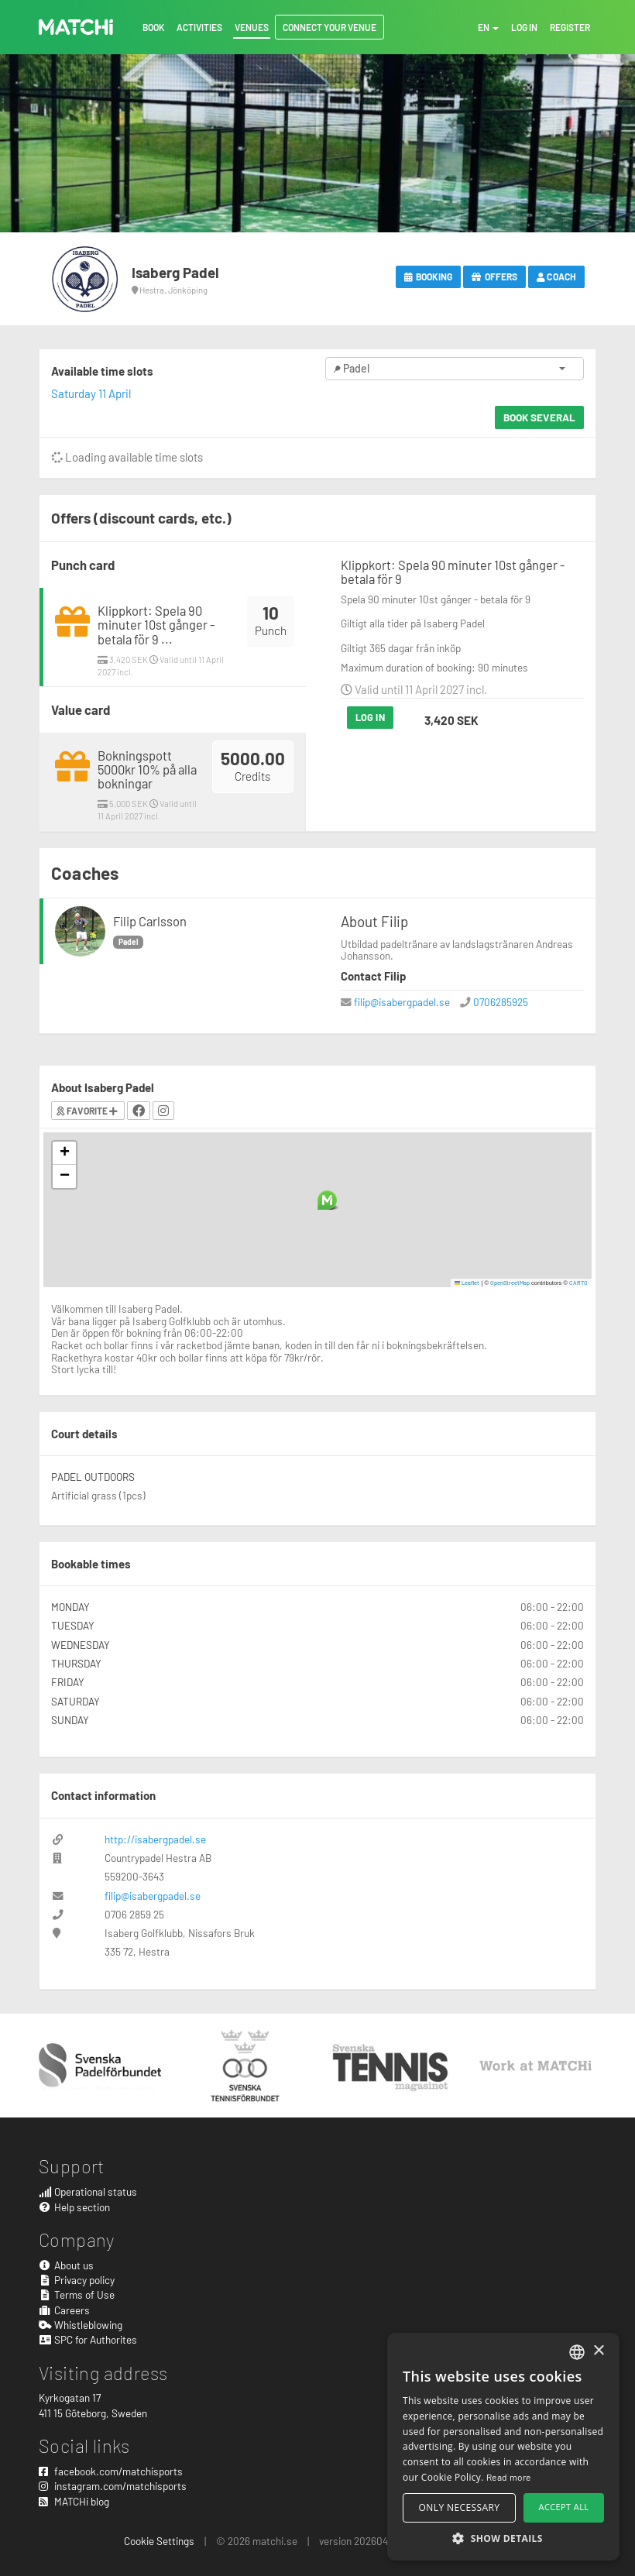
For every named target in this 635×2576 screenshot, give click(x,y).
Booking (428, 276)
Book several (539, 417)
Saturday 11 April (91, 393)
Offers (494, 276)
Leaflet (467, 1282)
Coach (556, 276)
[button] (327, 1200)
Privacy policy (77, 2279)
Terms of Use (77, 2294)
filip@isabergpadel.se (402, 1001)
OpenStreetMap (510, 1282)
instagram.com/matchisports (113, 2485)
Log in (370, 717)
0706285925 (500, 1001)
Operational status (88, 2191)
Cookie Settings (159, 2540)
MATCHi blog (74, 2501)
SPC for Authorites (88, 2339)
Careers (64, 2310)
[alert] (503, 2447)
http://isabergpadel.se (155, 1839)
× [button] (598, 2351)
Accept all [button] (564, 2506)
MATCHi (76, 27)
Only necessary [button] (459, 2507)
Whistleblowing (80, 2324)
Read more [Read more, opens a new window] (508, 2476)
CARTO (578, 1282)
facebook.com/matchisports (111, 2471)
